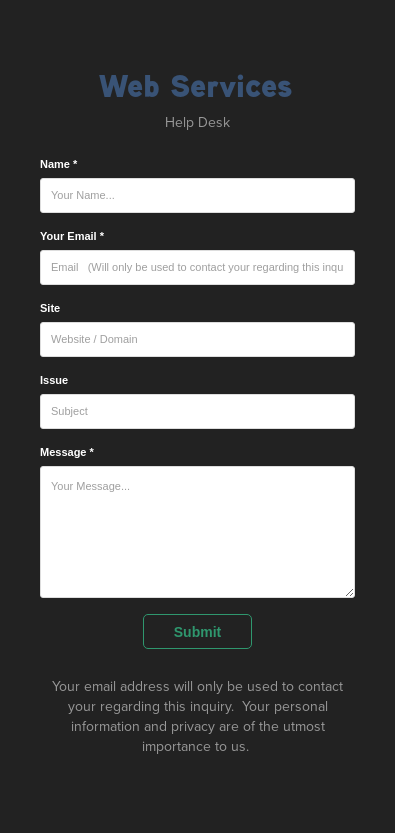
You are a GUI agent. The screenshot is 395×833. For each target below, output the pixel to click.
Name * (58, 164)
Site (50, 308)
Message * (67, 452)
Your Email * (72, 236)
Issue (54, 380)
